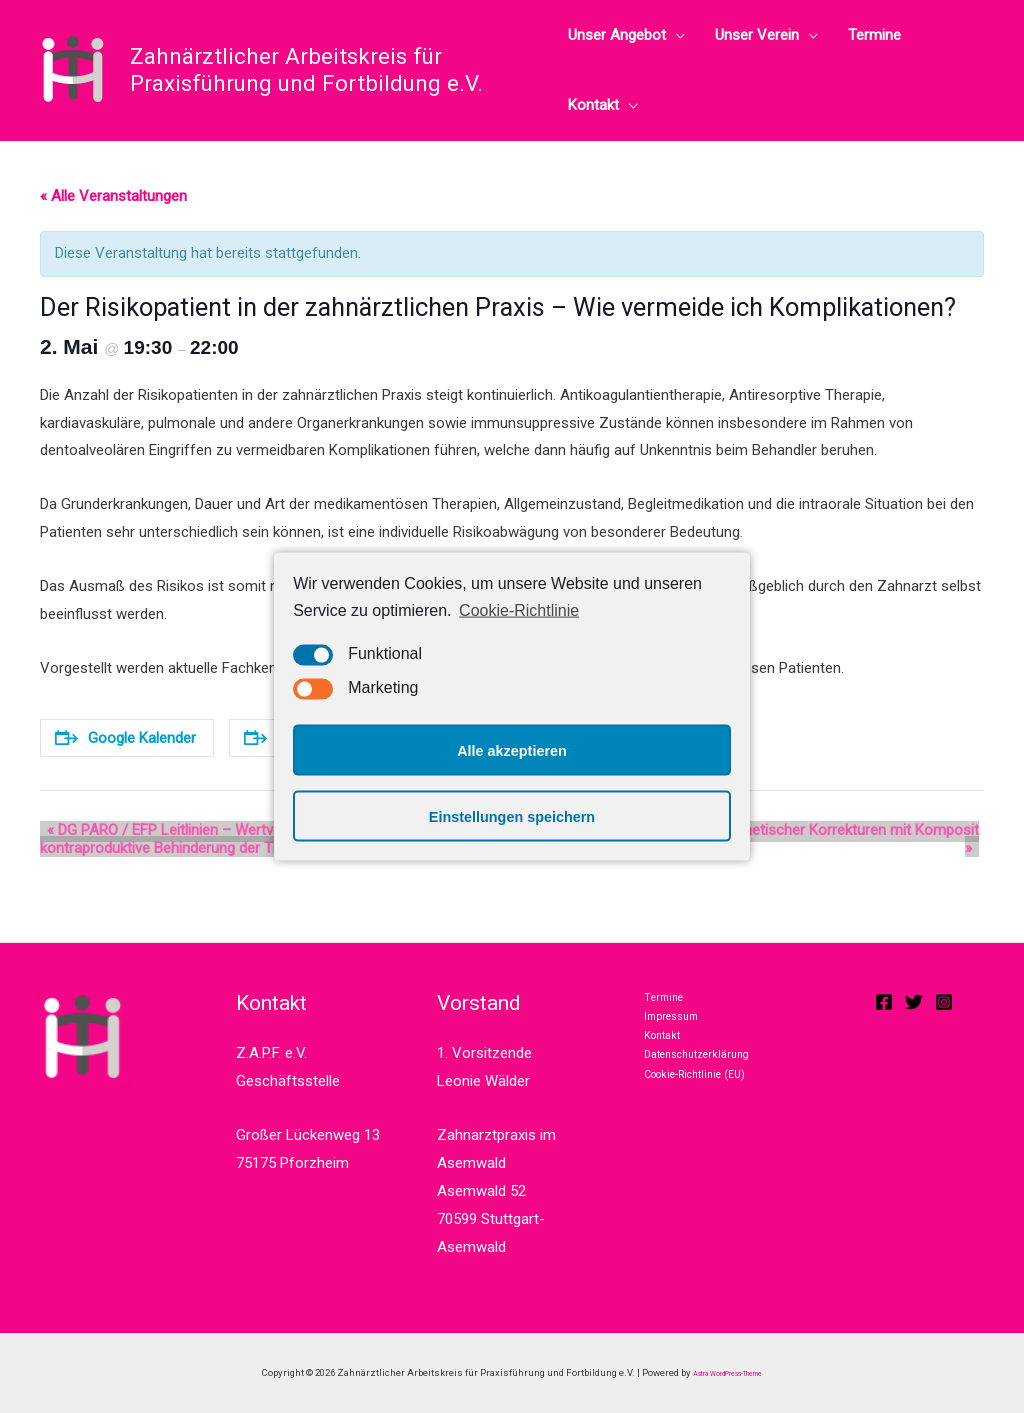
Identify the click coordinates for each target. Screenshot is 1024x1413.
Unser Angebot (617, 35)
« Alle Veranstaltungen (113, 196)
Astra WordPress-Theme (728, 1372)
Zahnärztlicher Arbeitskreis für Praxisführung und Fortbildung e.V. (306, 69)
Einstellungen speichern (512, 816)
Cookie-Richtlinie (519, 609)
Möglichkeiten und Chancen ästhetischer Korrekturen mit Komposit (753, 830)
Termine (874, 35)
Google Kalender (125, 738)
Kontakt (593, 105)
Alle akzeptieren (512, 750)
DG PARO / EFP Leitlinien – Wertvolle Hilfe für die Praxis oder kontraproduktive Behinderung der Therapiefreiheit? (245, 839)
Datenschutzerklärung (708, 1084)
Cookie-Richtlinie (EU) (707, 1112)
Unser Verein (757, 35)
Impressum (674, 1029)
